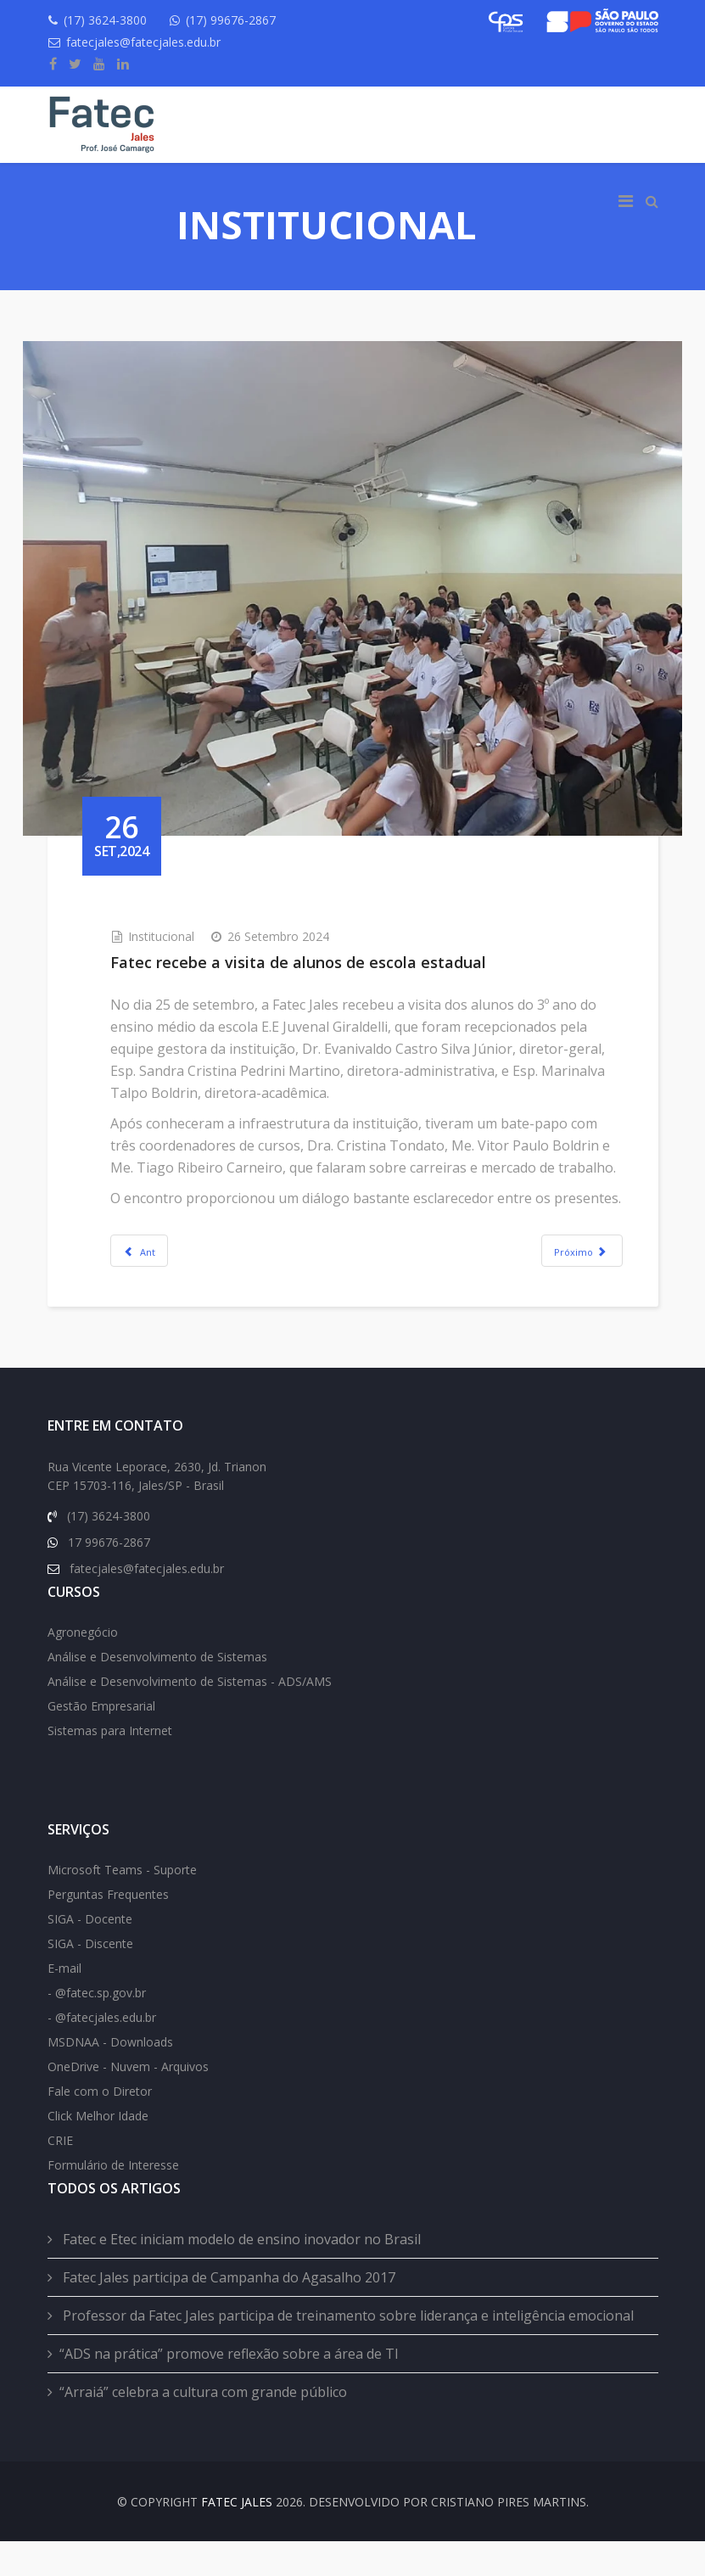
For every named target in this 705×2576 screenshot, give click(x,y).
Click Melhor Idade (98, 2150)
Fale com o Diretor (100, 2126)
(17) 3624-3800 (111, 20)
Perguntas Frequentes (108, 1929)
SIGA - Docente (90, 1954)
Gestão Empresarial (101, 1741)
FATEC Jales (236, 2536)
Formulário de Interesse (113, 2200)
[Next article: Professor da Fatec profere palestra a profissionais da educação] (558, 1258)
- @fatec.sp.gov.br (97, 2027)
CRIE (60, 2175)
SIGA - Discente (90, 1978)
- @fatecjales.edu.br (102, 2052)
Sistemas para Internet (110, 1765)
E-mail (64, 2003)
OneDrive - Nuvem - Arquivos (128, 2101)
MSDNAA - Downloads (110, 2077)
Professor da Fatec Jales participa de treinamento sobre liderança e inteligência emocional (346, 2350)
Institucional (186, 900)
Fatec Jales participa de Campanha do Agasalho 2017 (227, 2312)
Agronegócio (83, 1667)
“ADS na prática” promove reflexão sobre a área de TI (229, 2388)
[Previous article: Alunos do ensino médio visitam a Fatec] (164, 1258)
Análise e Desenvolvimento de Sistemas (157, 1691)
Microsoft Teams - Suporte (122, 1904)
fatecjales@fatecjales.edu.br (149, 42)
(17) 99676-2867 (242, 20)
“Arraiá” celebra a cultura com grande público (203, 2426)
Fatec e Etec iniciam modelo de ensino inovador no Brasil (240, 2274)
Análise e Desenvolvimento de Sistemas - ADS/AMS (190, 1716)
